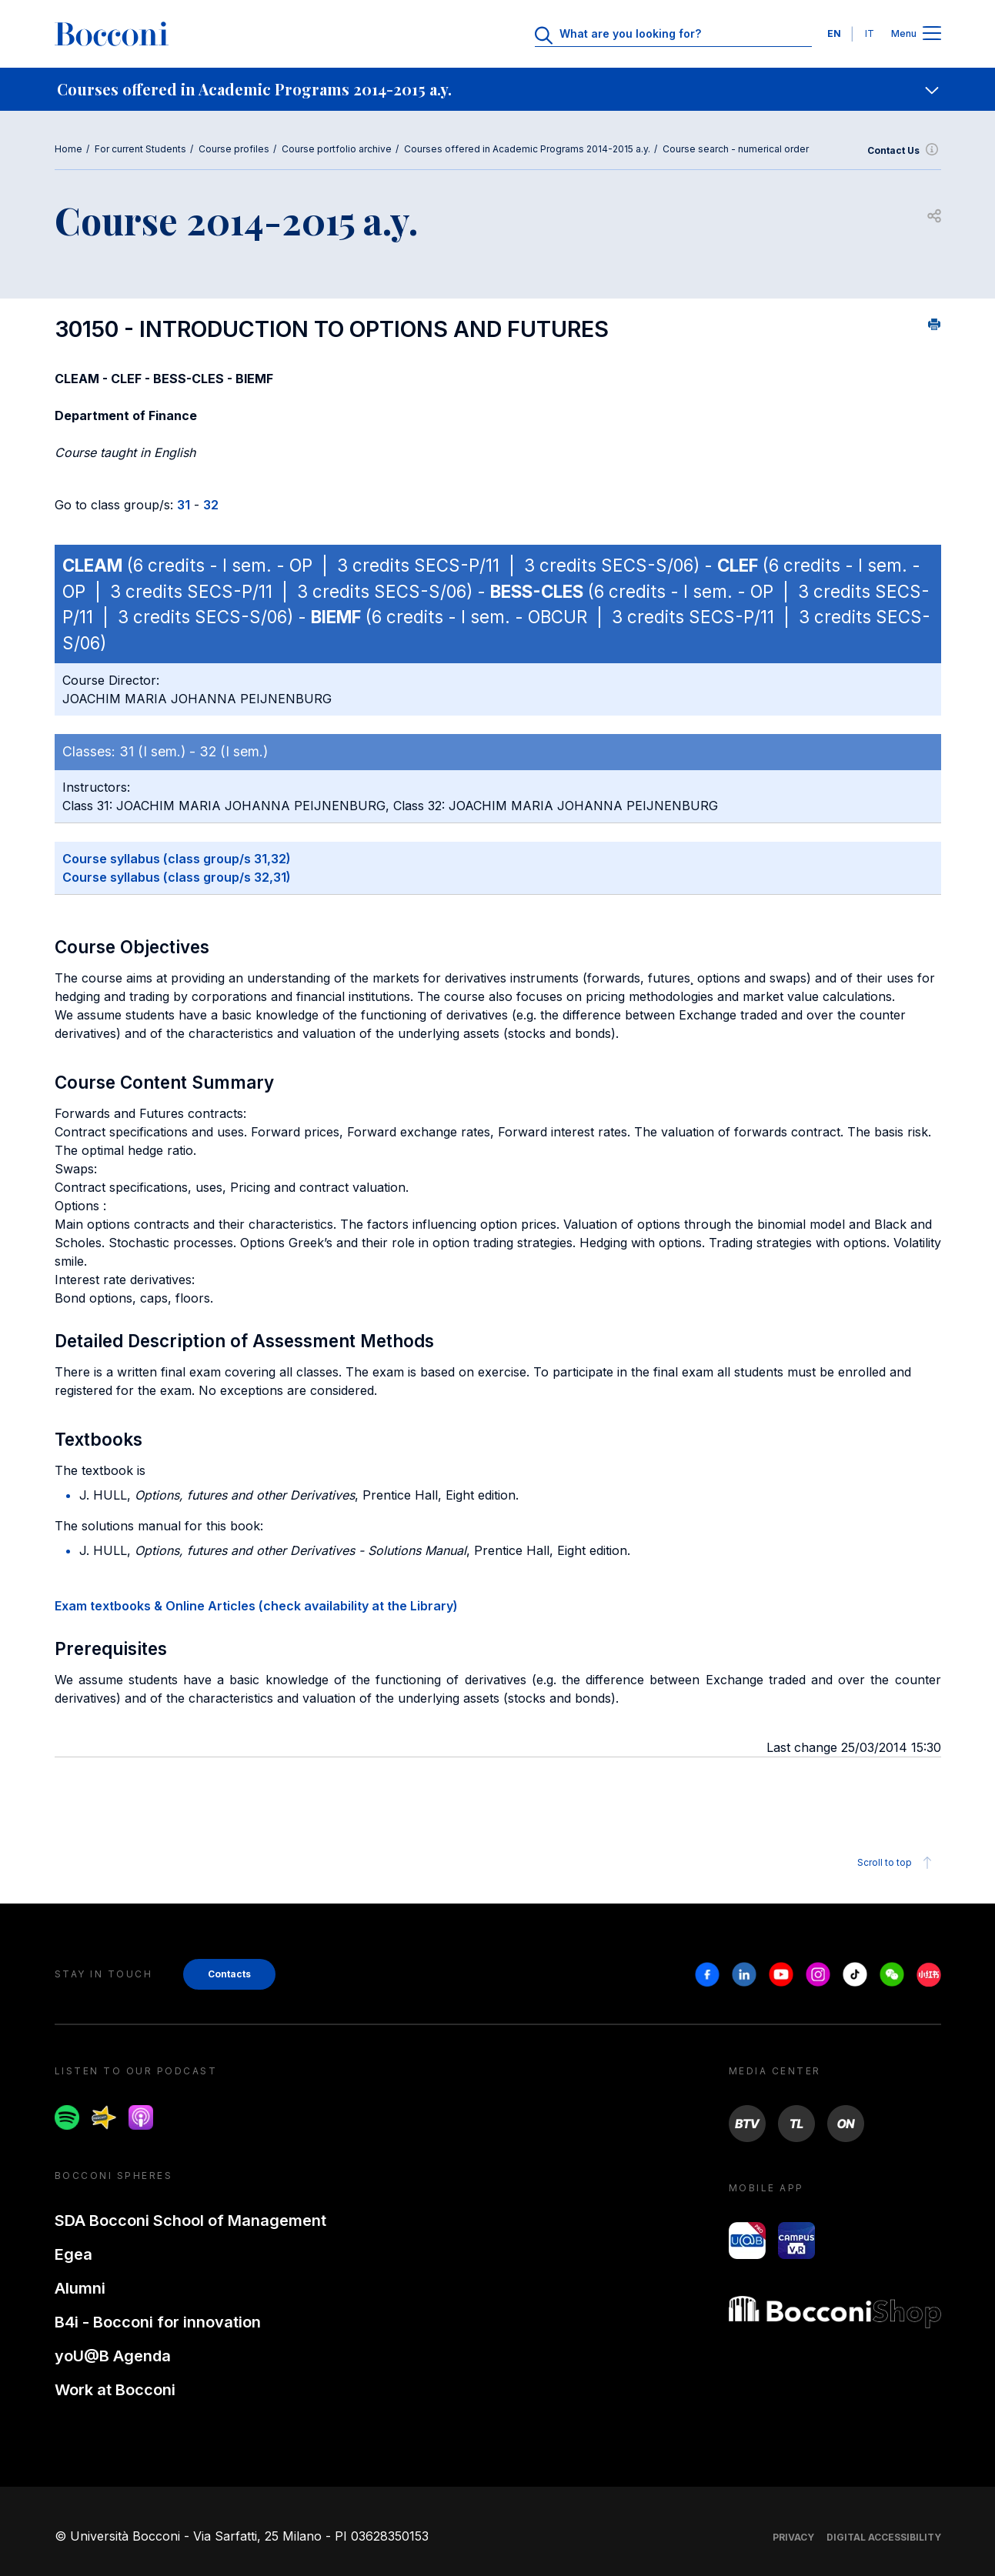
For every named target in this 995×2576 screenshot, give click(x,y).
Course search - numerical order (736, 149)
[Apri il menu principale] (932, 34)
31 (183, 504)
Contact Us (904, 151)
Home (68, 149)
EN (834, 33)
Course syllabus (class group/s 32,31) (176, 877)
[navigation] (497, 89)
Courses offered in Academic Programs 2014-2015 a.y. (527, 149)
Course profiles (234, 149)
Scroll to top (897, 1863)
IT (869, 33)
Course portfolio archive (337, 149)
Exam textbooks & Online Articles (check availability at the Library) (256, 1605)
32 (211, 504)
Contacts (229, 1974)
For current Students (140, 149)
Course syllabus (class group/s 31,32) (176, 858)
